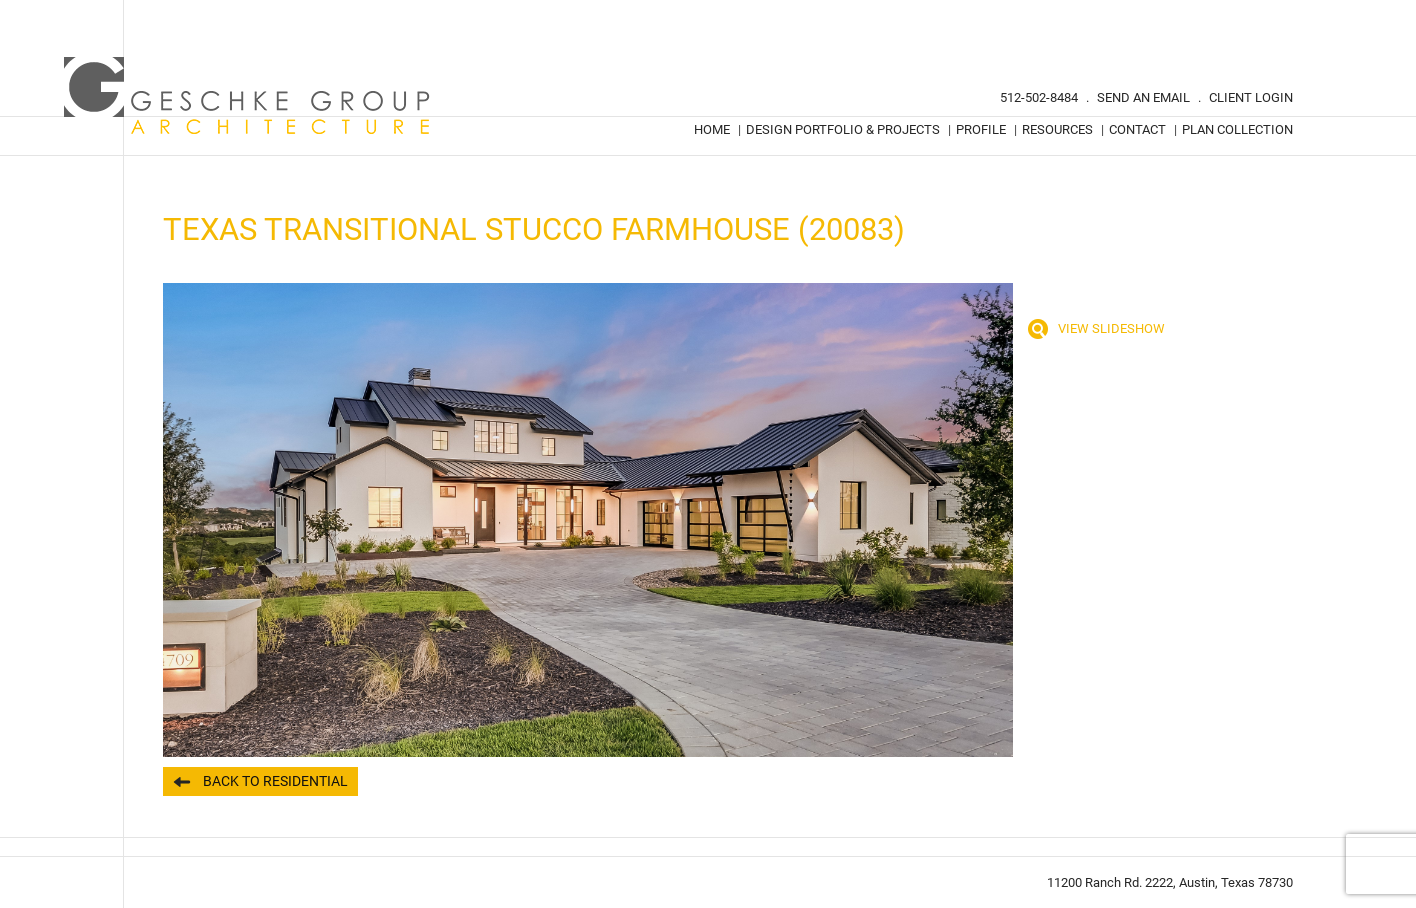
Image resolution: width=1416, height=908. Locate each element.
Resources (1057, 129)
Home (712, 129)
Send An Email (1143, 97)
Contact (1137, 129)
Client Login (1251, 97)
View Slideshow (1111, 328)
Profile (981, 129)
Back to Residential (275, 781)
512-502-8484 (1039, 97)
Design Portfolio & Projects (843, 129)
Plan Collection (1237, 129)
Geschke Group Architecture (248, 96)
